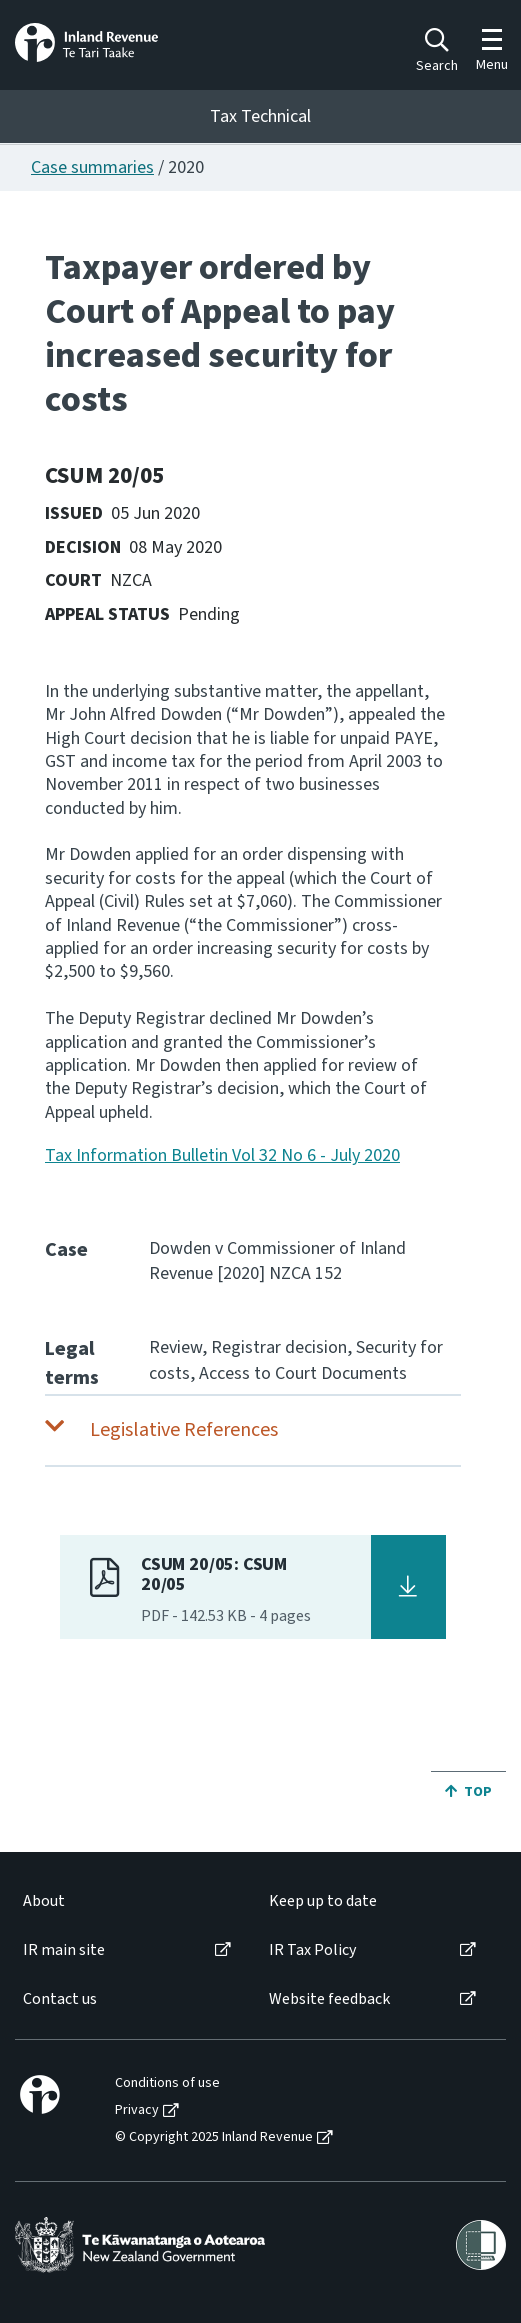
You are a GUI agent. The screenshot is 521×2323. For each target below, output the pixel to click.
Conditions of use (167, 2083)
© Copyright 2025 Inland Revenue (214, 2137)
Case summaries (92, 167)
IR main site (64, 1950)
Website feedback (329, 1999)
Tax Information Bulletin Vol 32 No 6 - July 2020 (222, 1155)
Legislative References (184, 1430)
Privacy (137, 2110)
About (44, 1901)
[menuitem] (125, 1901)
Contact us (60, 1999)
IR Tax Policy (312, 1950)
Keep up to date (323, 1901)
